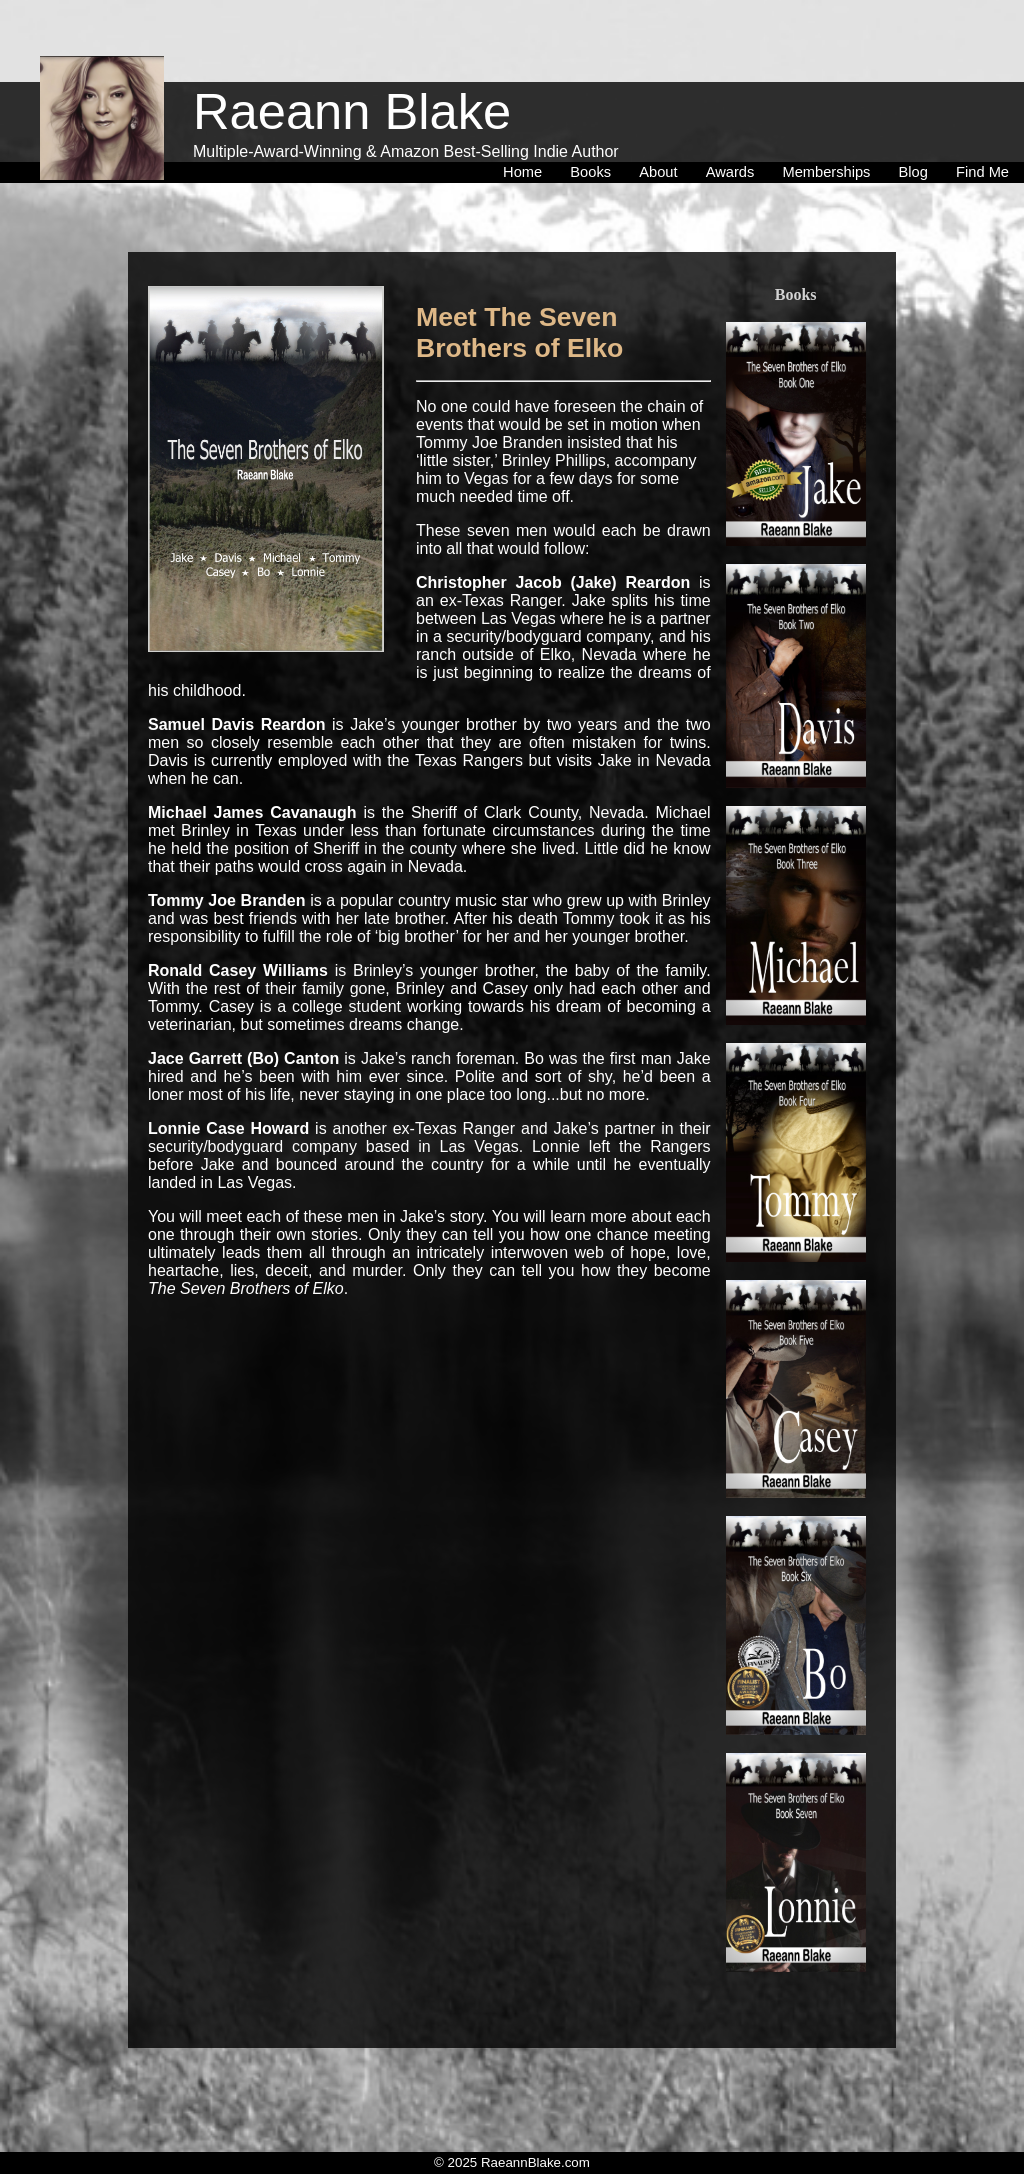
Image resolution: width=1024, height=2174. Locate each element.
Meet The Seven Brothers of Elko (519, 332)
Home (526, 129)
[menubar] (756, 129)
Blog (917, 129)
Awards (734, 129)
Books (594, 129)
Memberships (830, 129)
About (662, 129)
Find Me (982, 129)
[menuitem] (526, 129)
